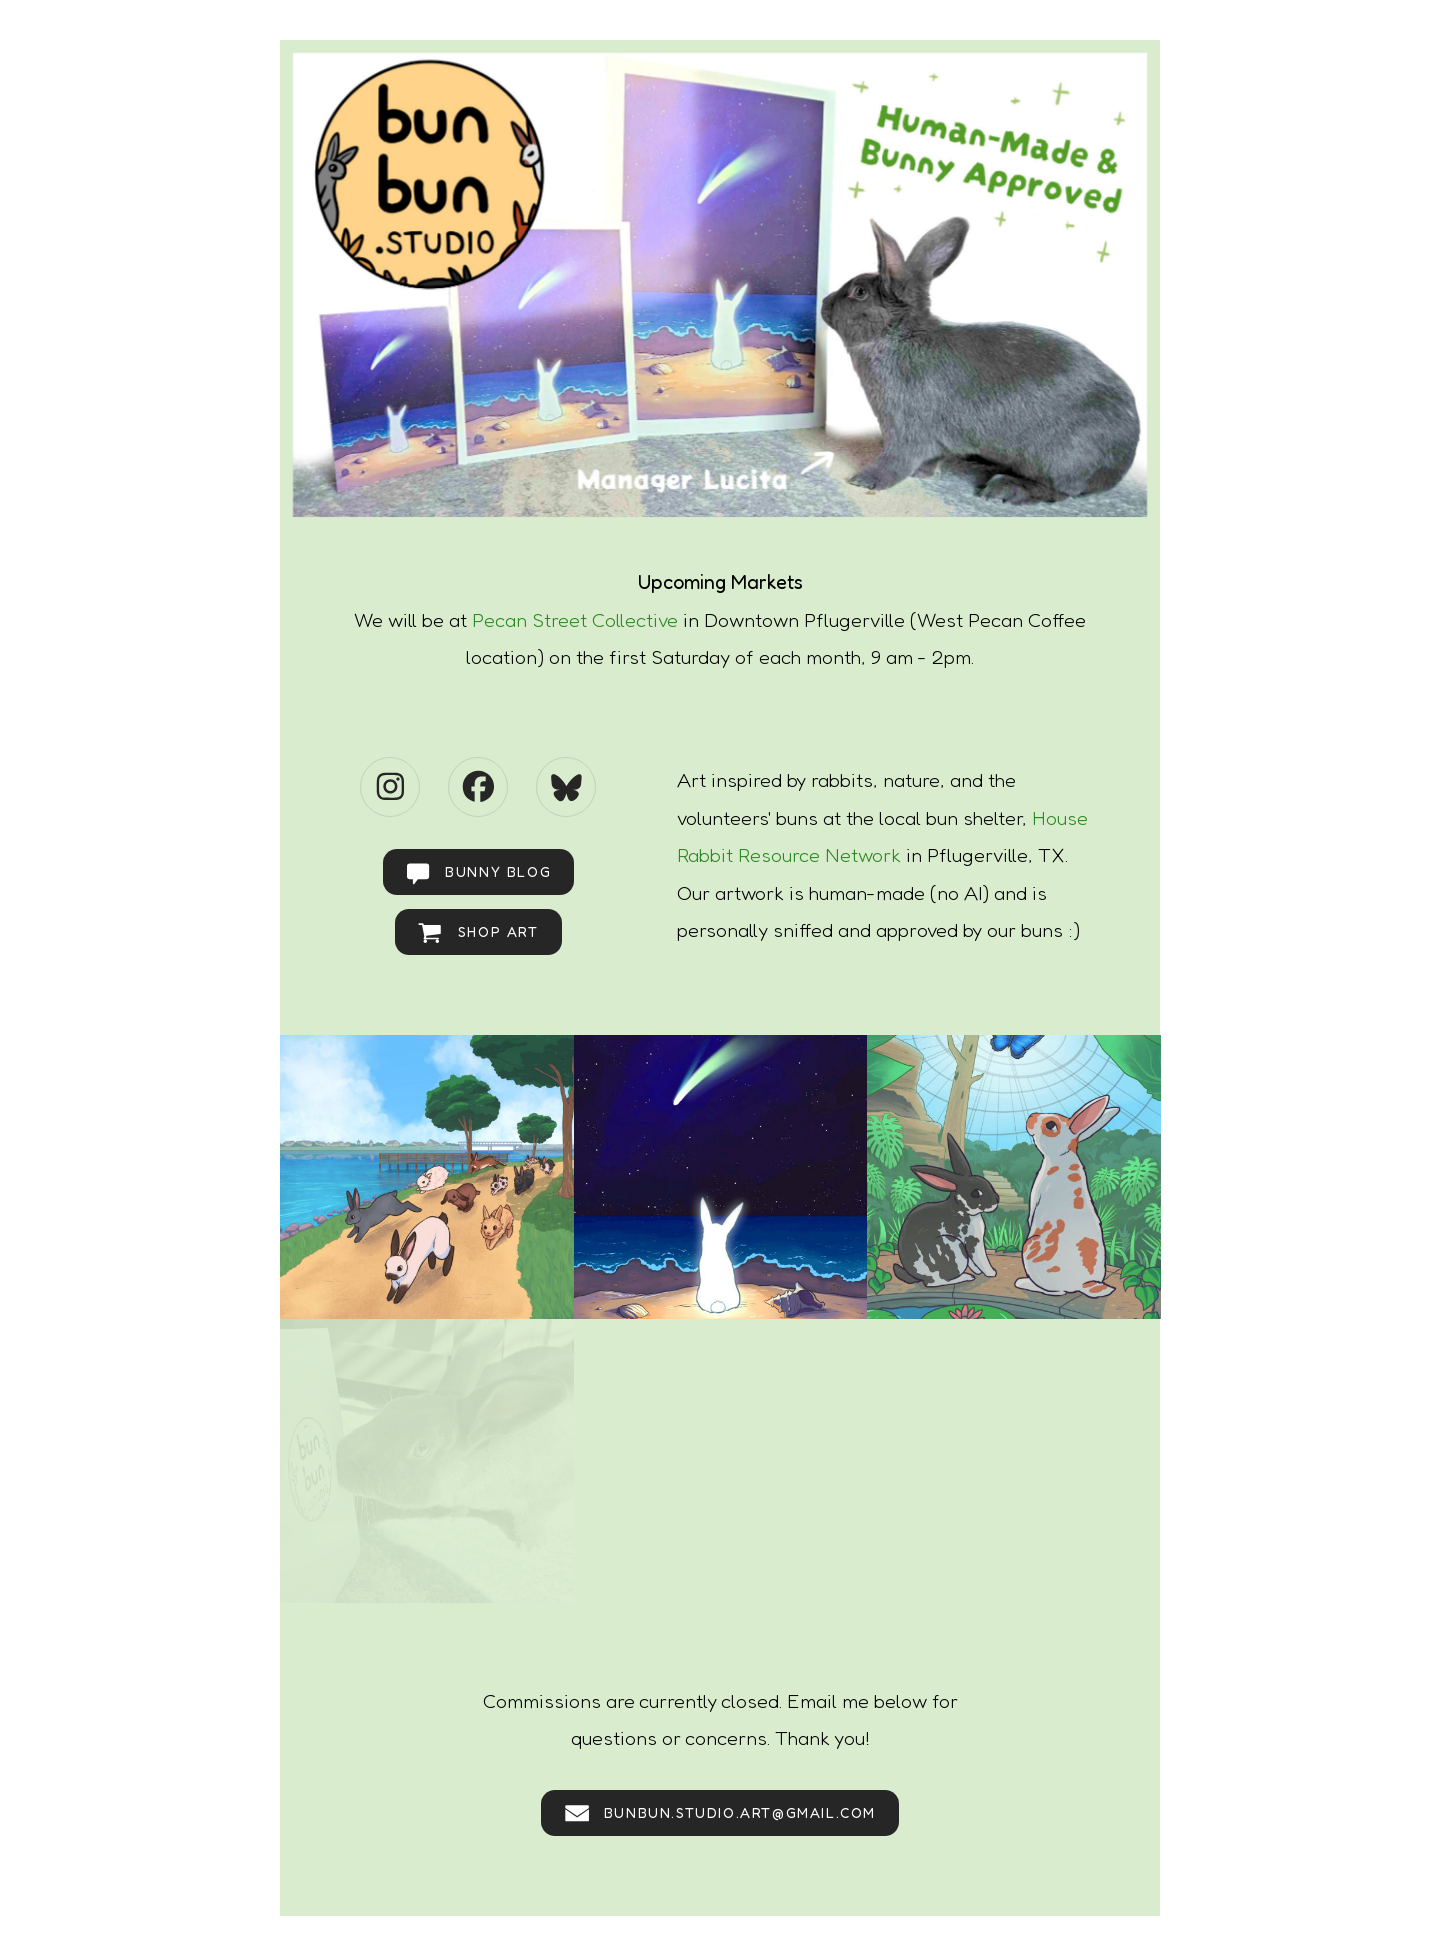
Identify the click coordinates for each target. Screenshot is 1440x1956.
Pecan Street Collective (575, 620)
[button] (390, 787)
